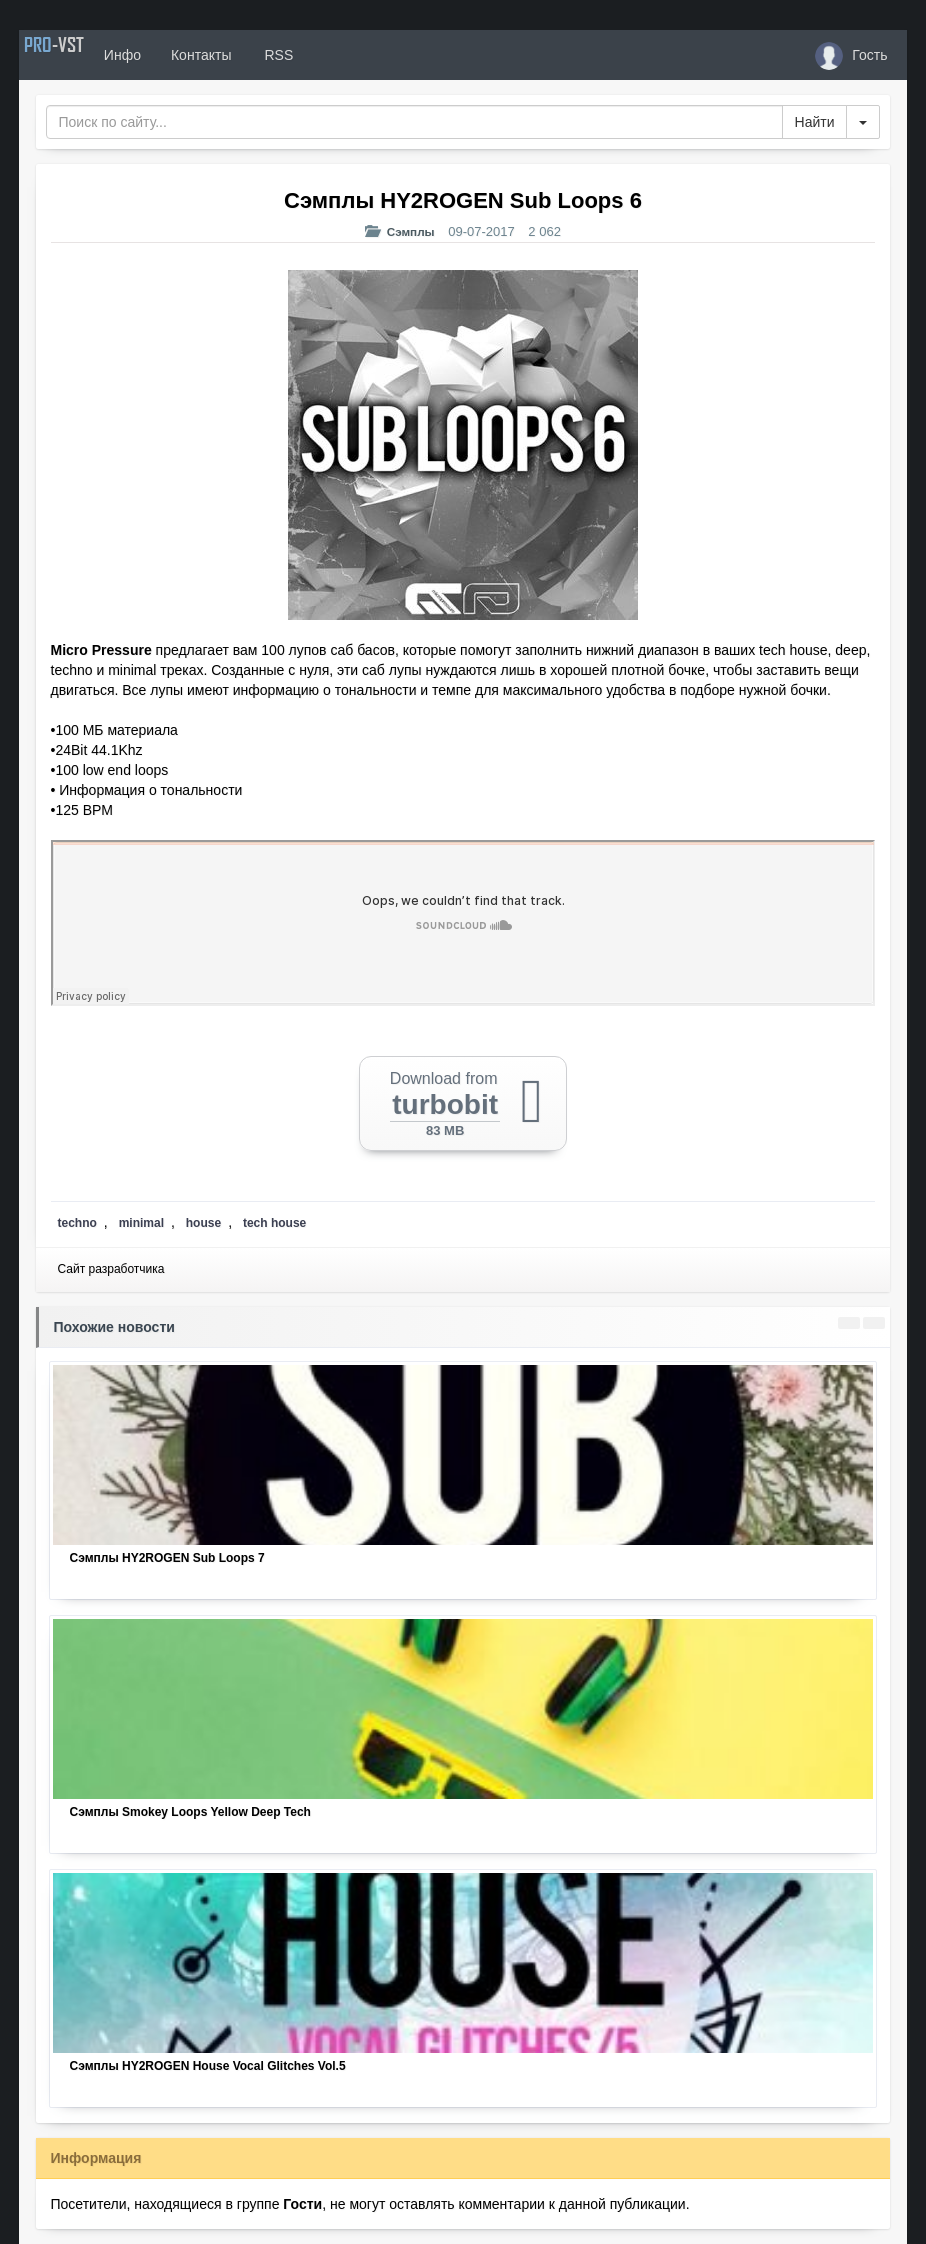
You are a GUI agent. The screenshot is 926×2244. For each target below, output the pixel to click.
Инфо (172, 55)
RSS (327, 55)
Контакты (251, 55)
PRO (79, 55)
